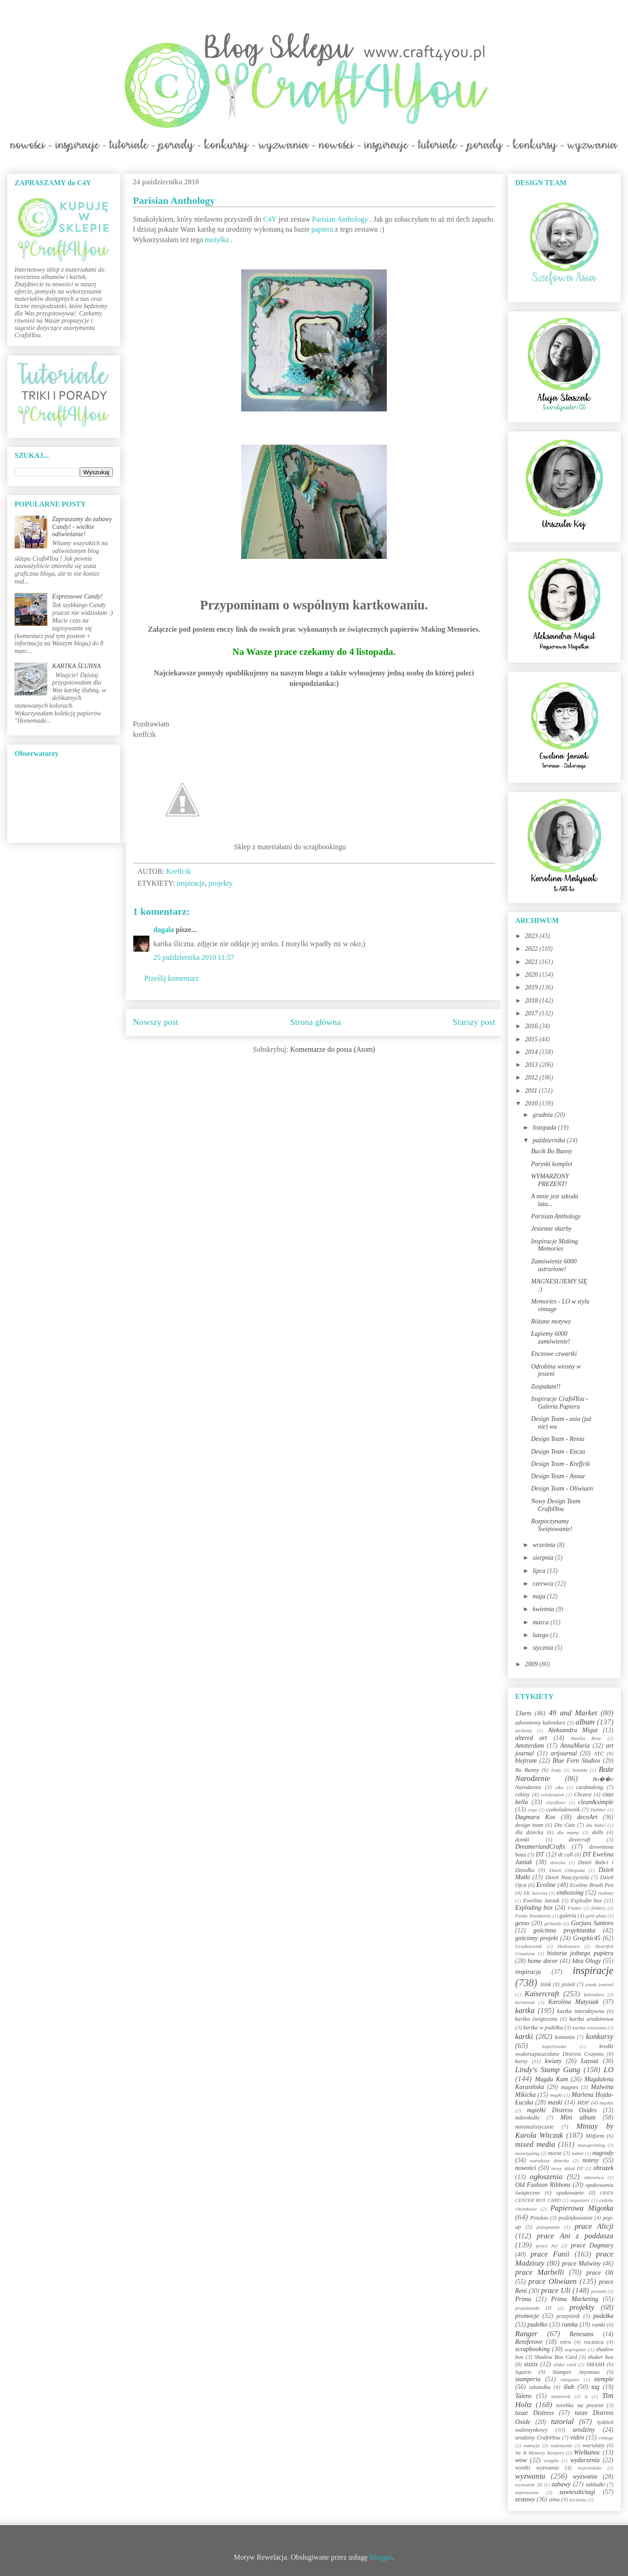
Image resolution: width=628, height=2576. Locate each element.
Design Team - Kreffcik (560, 1463)
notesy (590, 2160)
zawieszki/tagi (577, 2492)
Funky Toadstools (533, 1915)
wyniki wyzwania (537, 2467)
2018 (532, 1000)
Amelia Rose (586, 1738)
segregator (576, 2349)
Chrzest (583, 1794)
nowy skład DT (567, 2168)
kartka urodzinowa (591, 2019)
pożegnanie (548, 2227)
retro (565, 2342)
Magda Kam (551, 2079)
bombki (579, 1770)
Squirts (523, 2372)
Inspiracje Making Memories (554, 1245)
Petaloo (539, 2218)
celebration (552, 1794)
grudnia (543, 1114)
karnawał (524, 2002)
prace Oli (599, 2272)
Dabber (598, 1809)
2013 (532, 1064)
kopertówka (554, 2046)
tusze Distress (534, 2412)
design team (529, 1825)
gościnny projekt (536, 1938)
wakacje (531, 2445)
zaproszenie (527, 2492)
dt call (565, 1854)
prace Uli (555, 2290)
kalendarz (594, 1994)
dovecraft (580, 1839)
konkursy (599, 2036)
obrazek (603, 2168)
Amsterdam (529, 1745)
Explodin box (586, 1900)
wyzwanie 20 (528, 2484)
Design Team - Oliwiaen (562, 1488)
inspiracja (528, 1971)
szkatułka (540, 2387)
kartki (524, 2036)
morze (555, 2153)
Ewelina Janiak (541, 1900)
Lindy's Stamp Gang (547, 2069)
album (585, 1722)
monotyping (527, 2153)
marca (541, 1622)
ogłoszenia (546, 2176)
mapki (556, 2095)
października (549, 1140)
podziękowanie (575, 2218)
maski (554, 2102)
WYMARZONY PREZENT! (550, 1180)
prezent (598, 2291)
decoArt (587, 1817)
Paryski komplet (551, 1164)
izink (545, 1984)
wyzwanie (585, 2476)
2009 (532, 1664)
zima (554, 2499)
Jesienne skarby (551, 1228)
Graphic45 (587, 1938)
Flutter (574, 1908)
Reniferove (528, 2341)
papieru (322, 229)
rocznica (593, 2342)
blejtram (526, 1760)
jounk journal (599, 1984)
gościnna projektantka (564, 1930)
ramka (570, 2324)
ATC (598, 1753)
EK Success (536, 1893)
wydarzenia (585, 2460)
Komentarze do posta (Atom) (332, 1049)
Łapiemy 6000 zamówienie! (550, 1337)
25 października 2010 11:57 (193, 957)
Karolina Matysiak (573, 2001)
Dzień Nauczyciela (567, 1877)
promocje (527, 2315)
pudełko (537, 2324)
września (544, 1545)
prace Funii (550, 2254)
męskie (606, 2102)
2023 (532, 936)
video (577, 2437)
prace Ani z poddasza (575, 2235)
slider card (564, 2364)
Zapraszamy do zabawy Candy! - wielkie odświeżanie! (82, 527)
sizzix (531, 2364)
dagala (163, 929)
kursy (521, 2061)
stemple (603, 2379)
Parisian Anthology (340, 219)
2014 (532, 1052)
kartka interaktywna (580, 2011)
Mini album (577, 2117)
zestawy (525, 2499)
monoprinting (591, 2145)
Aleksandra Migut (573, 1730)
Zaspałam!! (546, 1386)
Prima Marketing (574, 2299)
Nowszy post (155, 1022)
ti (586, 2396)
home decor (542, 1960)
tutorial (562, 2421)
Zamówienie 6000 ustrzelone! (554, 1265)
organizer (580, 2200)
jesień (568, 1984)
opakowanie (570, 2193)
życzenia (578, 2499)
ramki (598, 2325)
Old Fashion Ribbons (543, 2184)
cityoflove (555, 1802)
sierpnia (543, 1557)
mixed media (535, 2144)
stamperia (528, 2379)
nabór (578, 2153)
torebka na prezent (580, 2405)
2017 (532, 1013)
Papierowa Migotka (581, 2208)
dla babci (595, 1825)
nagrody (603, 2153)
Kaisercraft (542, 1993)
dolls (597, 1832)
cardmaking (589, 1787)
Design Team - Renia (557, 1438)
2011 (532, 1090)
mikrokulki (527, 2118)
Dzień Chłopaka (567, 1870)
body (556, 1770)
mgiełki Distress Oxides (562, 2110)
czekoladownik (563, 1809)
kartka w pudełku (543, 2027)
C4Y (270, 219)
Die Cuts (564, 1825)
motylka (217, 239)
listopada (545, 1127)
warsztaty (593, 2445)
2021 (532, 961)
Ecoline (546, 1884)
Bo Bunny (527, 1770)
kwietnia (544, 1609)
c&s (559, 1787)
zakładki (595, 2484)
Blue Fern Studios (576, 1760)
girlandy (553, 1923)
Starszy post (474, 1022)
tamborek (560, 2396)
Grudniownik (528, 1946)
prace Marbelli (539, 2272)
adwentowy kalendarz (540, 1722)
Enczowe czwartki (554, 1353)
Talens (523, 2396)
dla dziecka (529, 1832)
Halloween (568, 1946)
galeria (568, 1915)
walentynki (561, 2445)
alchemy (523, 1730)
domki (522, 1839)
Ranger (526, 2333)
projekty (220, 883)
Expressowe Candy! (77, 596)
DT (540, 1854)
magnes (569, 2087)
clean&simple (595, 1802)
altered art (531, 1737)
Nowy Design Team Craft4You (555, 1505)
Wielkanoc (587, 2452)
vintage (605, 2437)
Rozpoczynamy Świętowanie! (551, 1525)
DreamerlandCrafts (540, 1846)
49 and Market (573, 1713)
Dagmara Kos (535, 1817)
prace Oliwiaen (552, 2281)
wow (521, 2460)
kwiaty (553, 2061)
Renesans (581, 2334)
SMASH (596, 2364)
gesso (522, 1923)
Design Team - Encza (558, 1451)
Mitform (595, 2136)
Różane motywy (551, 1321)
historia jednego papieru (580, 1953)
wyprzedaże (590, 2467)
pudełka (603, 2315)
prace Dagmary (592, 2245)
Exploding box (533, 1907)
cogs (532, 1809)
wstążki (551, 2460)
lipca (539, 1570)
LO (608, 2069)
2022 (532, 948)
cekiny (522, 1794)
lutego (541, 1635)
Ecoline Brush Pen (591, 1885)
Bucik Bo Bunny (551, 1151)
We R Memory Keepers (539, 2452)
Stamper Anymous (576, 2372)
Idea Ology (586, 1960)
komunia (564, 2037)
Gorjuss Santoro (592, 1923)
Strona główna (315, 1022)
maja (539, 1596)
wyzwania (530, 2476)
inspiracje (191, 883)
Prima (523, 2299)
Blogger (381, 2557)
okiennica (594, 2177)
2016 (532, 1026)
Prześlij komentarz (171, 978)
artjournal (564, 1753)
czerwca (543, 1583)
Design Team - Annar (558, 1476)
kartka (525, 2010)
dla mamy (568, 1832)
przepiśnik (568, 2316)
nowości (525, 2168)
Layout (589, 2061)
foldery (598, 1908)
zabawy (561, 2484)
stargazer (570, 2379)
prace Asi (547, 2245)
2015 (532, 1039)
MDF (583, 2102)
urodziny (584, 2429)
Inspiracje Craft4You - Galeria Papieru (559, 1402)
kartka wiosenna (589, 2027)
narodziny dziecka (549, 2160)
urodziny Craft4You (537, 2437)
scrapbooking (532, 2349)
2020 (532, 974)
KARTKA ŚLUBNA (76, 666)
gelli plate (596, 1915)
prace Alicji (594, 2226)
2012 (532, 1077)
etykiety (605, 1893)
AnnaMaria (575, 1745)
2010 (532, 1103)
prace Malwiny (581, 2263)
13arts (523, 1713)
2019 (532, 987)
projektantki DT (533, 2308)
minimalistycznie (534, 2127)
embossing (570, 1892)
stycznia (543, 1647)
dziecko (558, 1862)
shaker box (600, 2357)
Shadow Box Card (555, 2357)
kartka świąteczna (536, 2019)
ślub (568, 2386)
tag (595, 2386)
